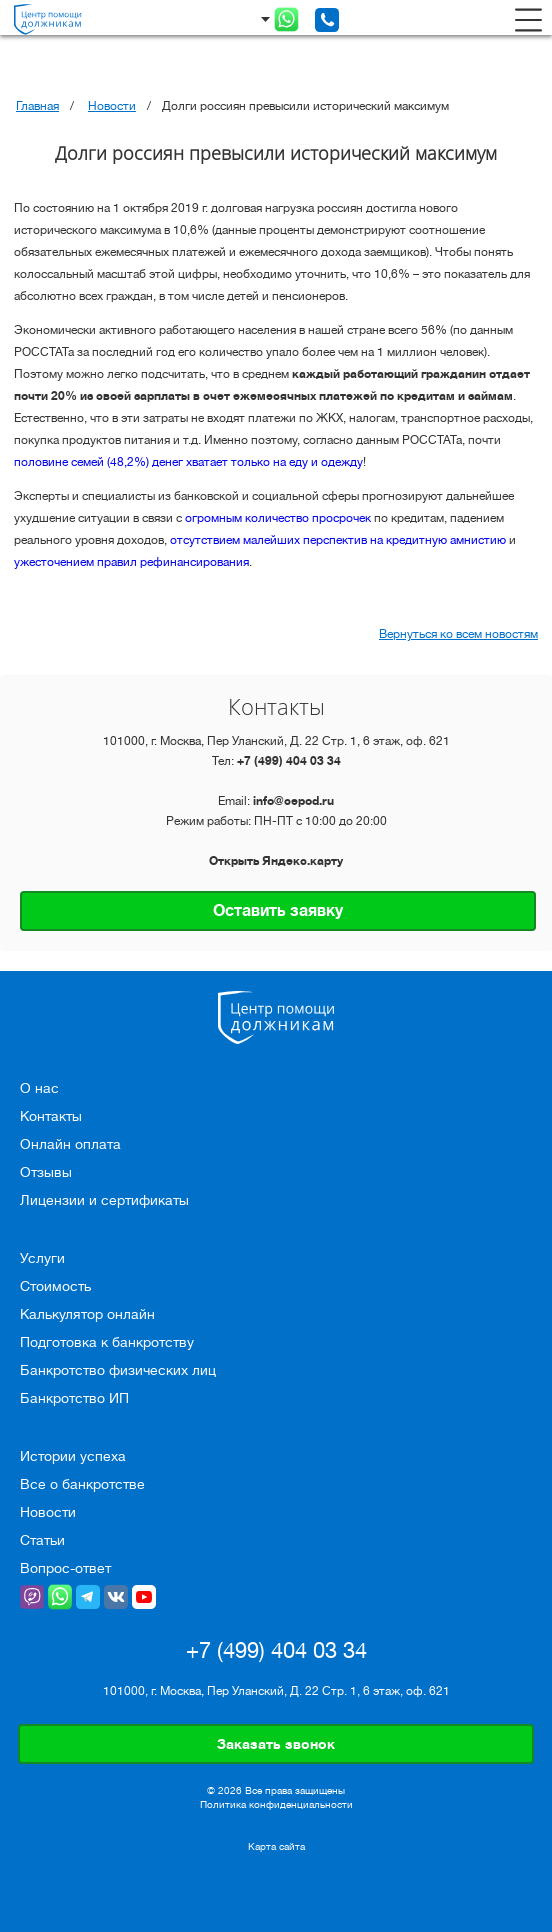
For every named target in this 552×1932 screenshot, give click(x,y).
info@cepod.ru (293, 801)
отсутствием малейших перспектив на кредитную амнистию (338, 540)
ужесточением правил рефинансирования (131, 562)
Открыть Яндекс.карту (276, 861)
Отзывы (46, 1172)
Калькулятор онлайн (87, 1314)
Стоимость (55, 1286)
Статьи (42, 1540)
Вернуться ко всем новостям (458, 634)
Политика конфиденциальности (276, 1804)
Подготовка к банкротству (107, 1342)
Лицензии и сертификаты (104, 1200)
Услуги (42, 1258)
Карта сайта (276, 1847)
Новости (112, 106)
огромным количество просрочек (278, 518)
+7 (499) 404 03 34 (289, 761)
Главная (37, 106)
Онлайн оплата (70, 1144)
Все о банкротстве (82, 1484)
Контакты (51, 1116)
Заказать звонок (276, 1744)
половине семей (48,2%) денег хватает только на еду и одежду (188, 462)
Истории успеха (73, 1456)
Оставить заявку (278, 911)
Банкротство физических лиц (118, 1370)
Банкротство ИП (74, 1398)
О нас (39, 1088)
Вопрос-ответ (65, 1568)
